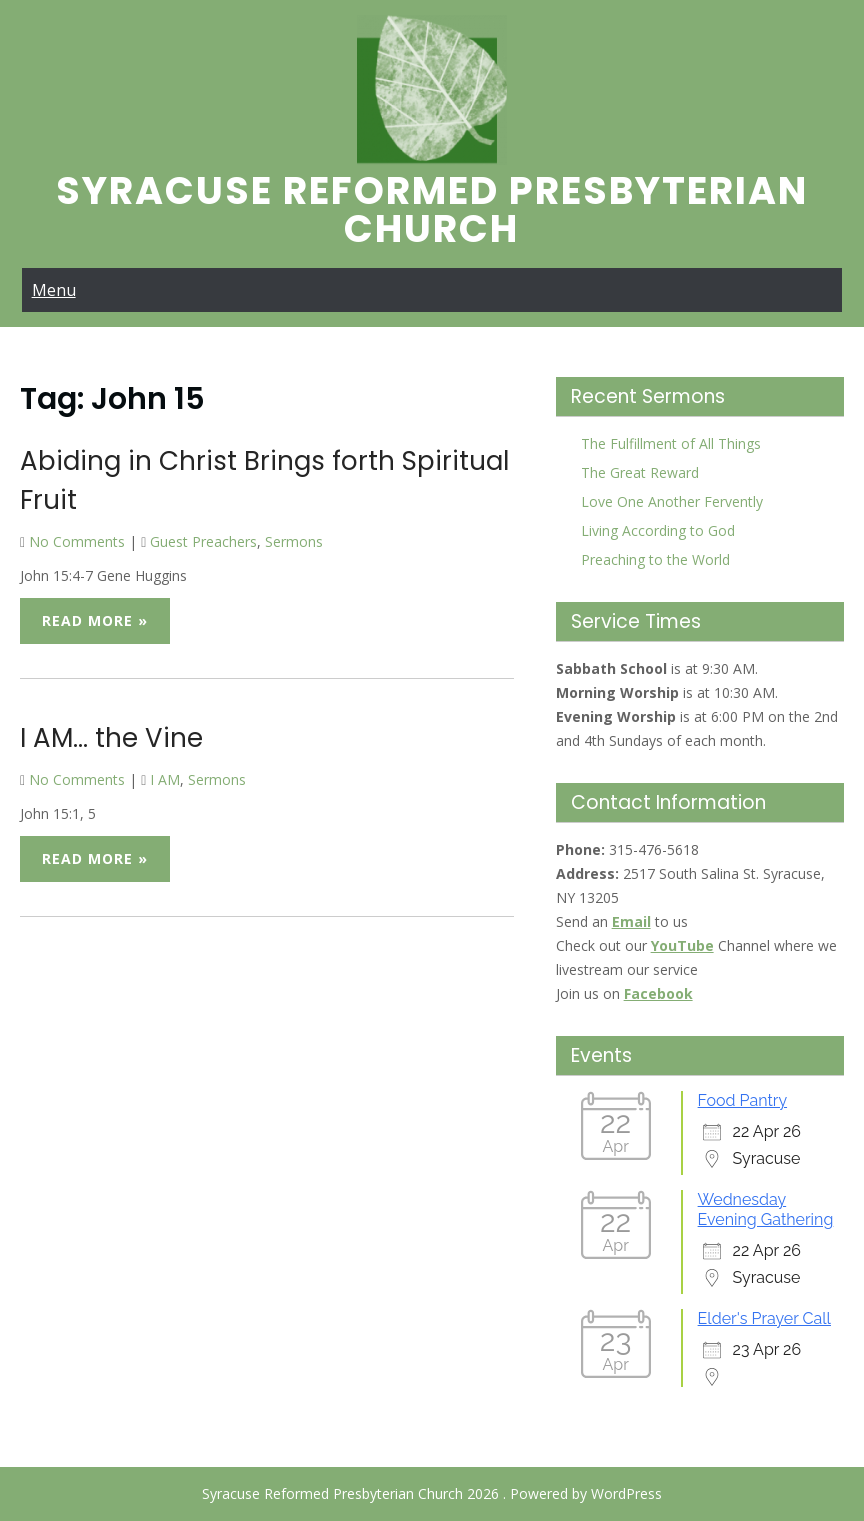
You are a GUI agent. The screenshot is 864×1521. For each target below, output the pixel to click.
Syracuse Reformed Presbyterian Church (432, 209)
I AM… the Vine (111, 738)
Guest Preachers (203, 541)
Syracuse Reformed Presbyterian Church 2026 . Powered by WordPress (432, 1493)
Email (631, 921)
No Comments (77, 541)
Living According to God (658, 530)
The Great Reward (640, 472)
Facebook (658, 993)
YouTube (682, 945)
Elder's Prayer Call (764, 1318)
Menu (54, 290)
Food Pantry (742, 1100)
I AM (165, 779)
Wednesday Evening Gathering (766, 1209)
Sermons (294, 541)
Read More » (95, 620)
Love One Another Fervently (672, 501)
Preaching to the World (655, 559)
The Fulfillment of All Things (671, 443)
